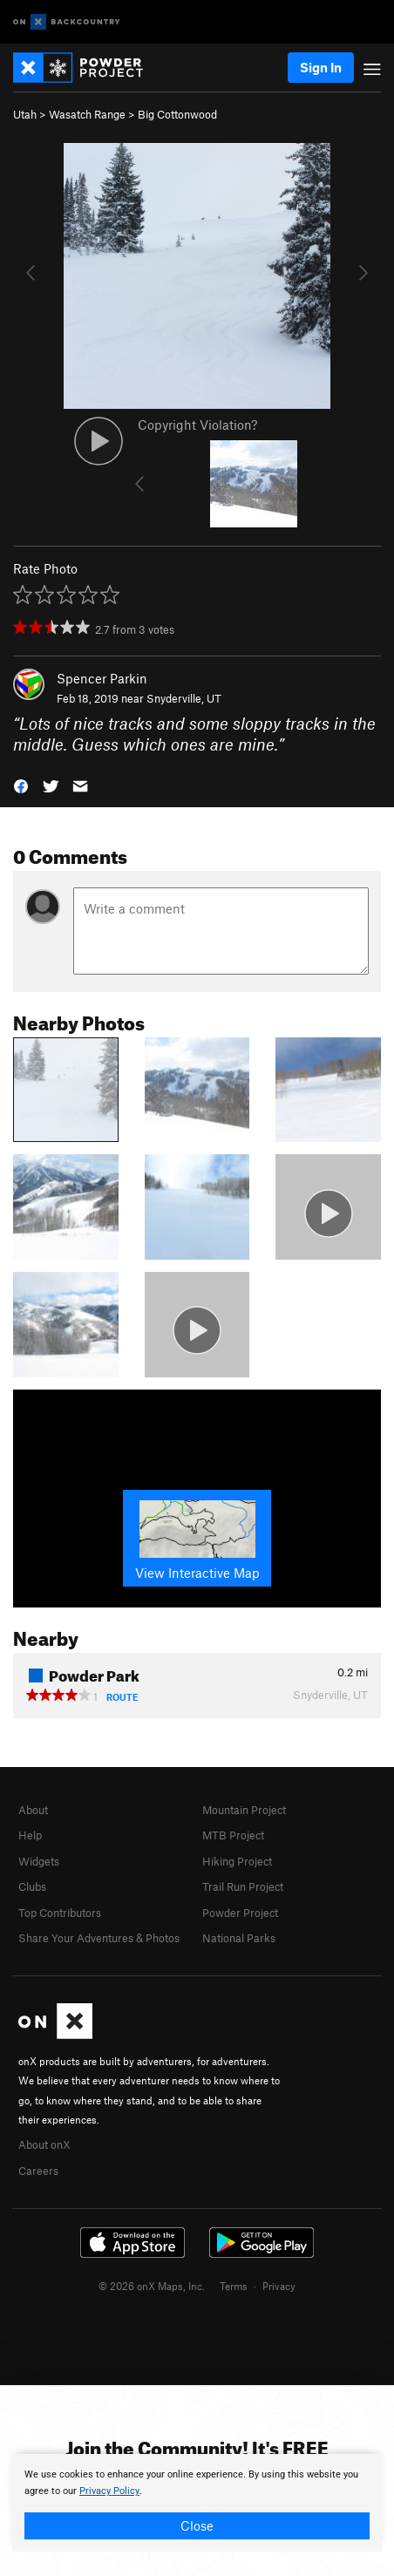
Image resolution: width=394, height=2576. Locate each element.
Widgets (38, 1861)
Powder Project (240, 1913)
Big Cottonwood (177, 114)
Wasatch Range (87, 114)
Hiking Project (237, 1861)
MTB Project (233, 1835)
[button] (21, 785)
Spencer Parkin (102, 678)
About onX (44, 2144)
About (33, 1810)
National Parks (238, 1938)
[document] (197, 2502)
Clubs (32, 1886)
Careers (38, 2171)
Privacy (279, 2286)
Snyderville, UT (183, 698)
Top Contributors (59, 1913)
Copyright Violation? (197, 424)
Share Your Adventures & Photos (99, 1938)
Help (30, 1835)
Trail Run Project (242, 1886)
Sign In (321, 67)
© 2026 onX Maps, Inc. (151, 2286)
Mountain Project (244, 1810)
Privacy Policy (109, 2491)
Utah (25, 114)
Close (197, 2525)
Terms (234, 2286)
